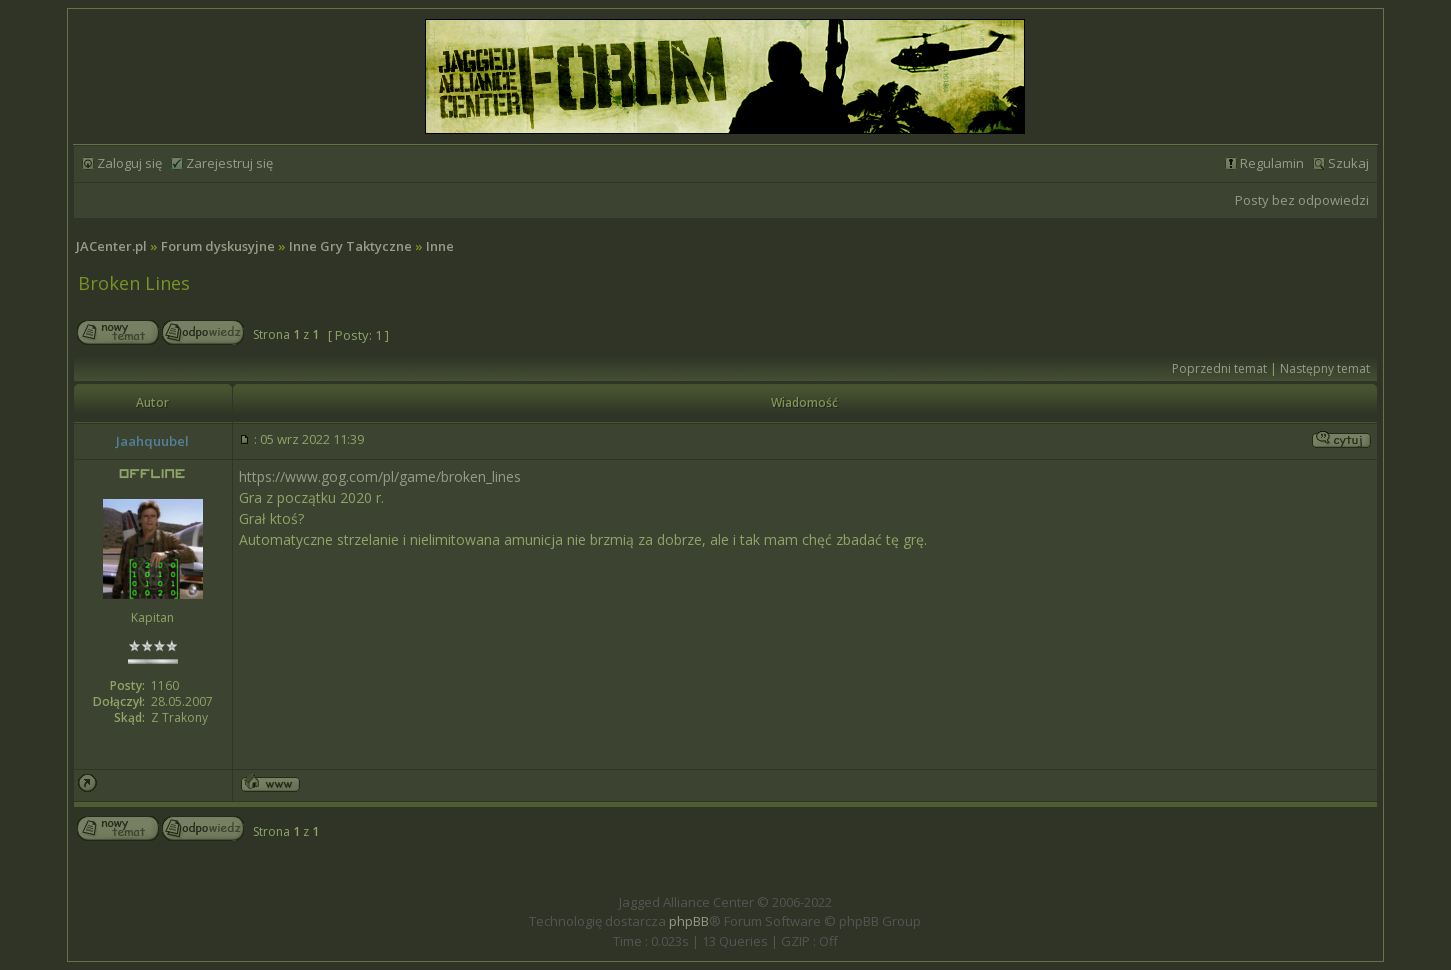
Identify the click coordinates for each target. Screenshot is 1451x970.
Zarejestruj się (229, 163)
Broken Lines (134, 283)
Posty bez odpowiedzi (1302, 200)
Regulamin (1272, 163)
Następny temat (1325, 368)
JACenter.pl (111, 246)
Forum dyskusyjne (218, 246)
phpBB (689, 921)
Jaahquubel (152, 441)
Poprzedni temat (1219, 368)
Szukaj (1348, 163)
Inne (440, 246)
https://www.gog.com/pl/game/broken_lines (380, 476)
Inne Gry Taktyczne (350, 246)
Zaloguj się (129, 163)
